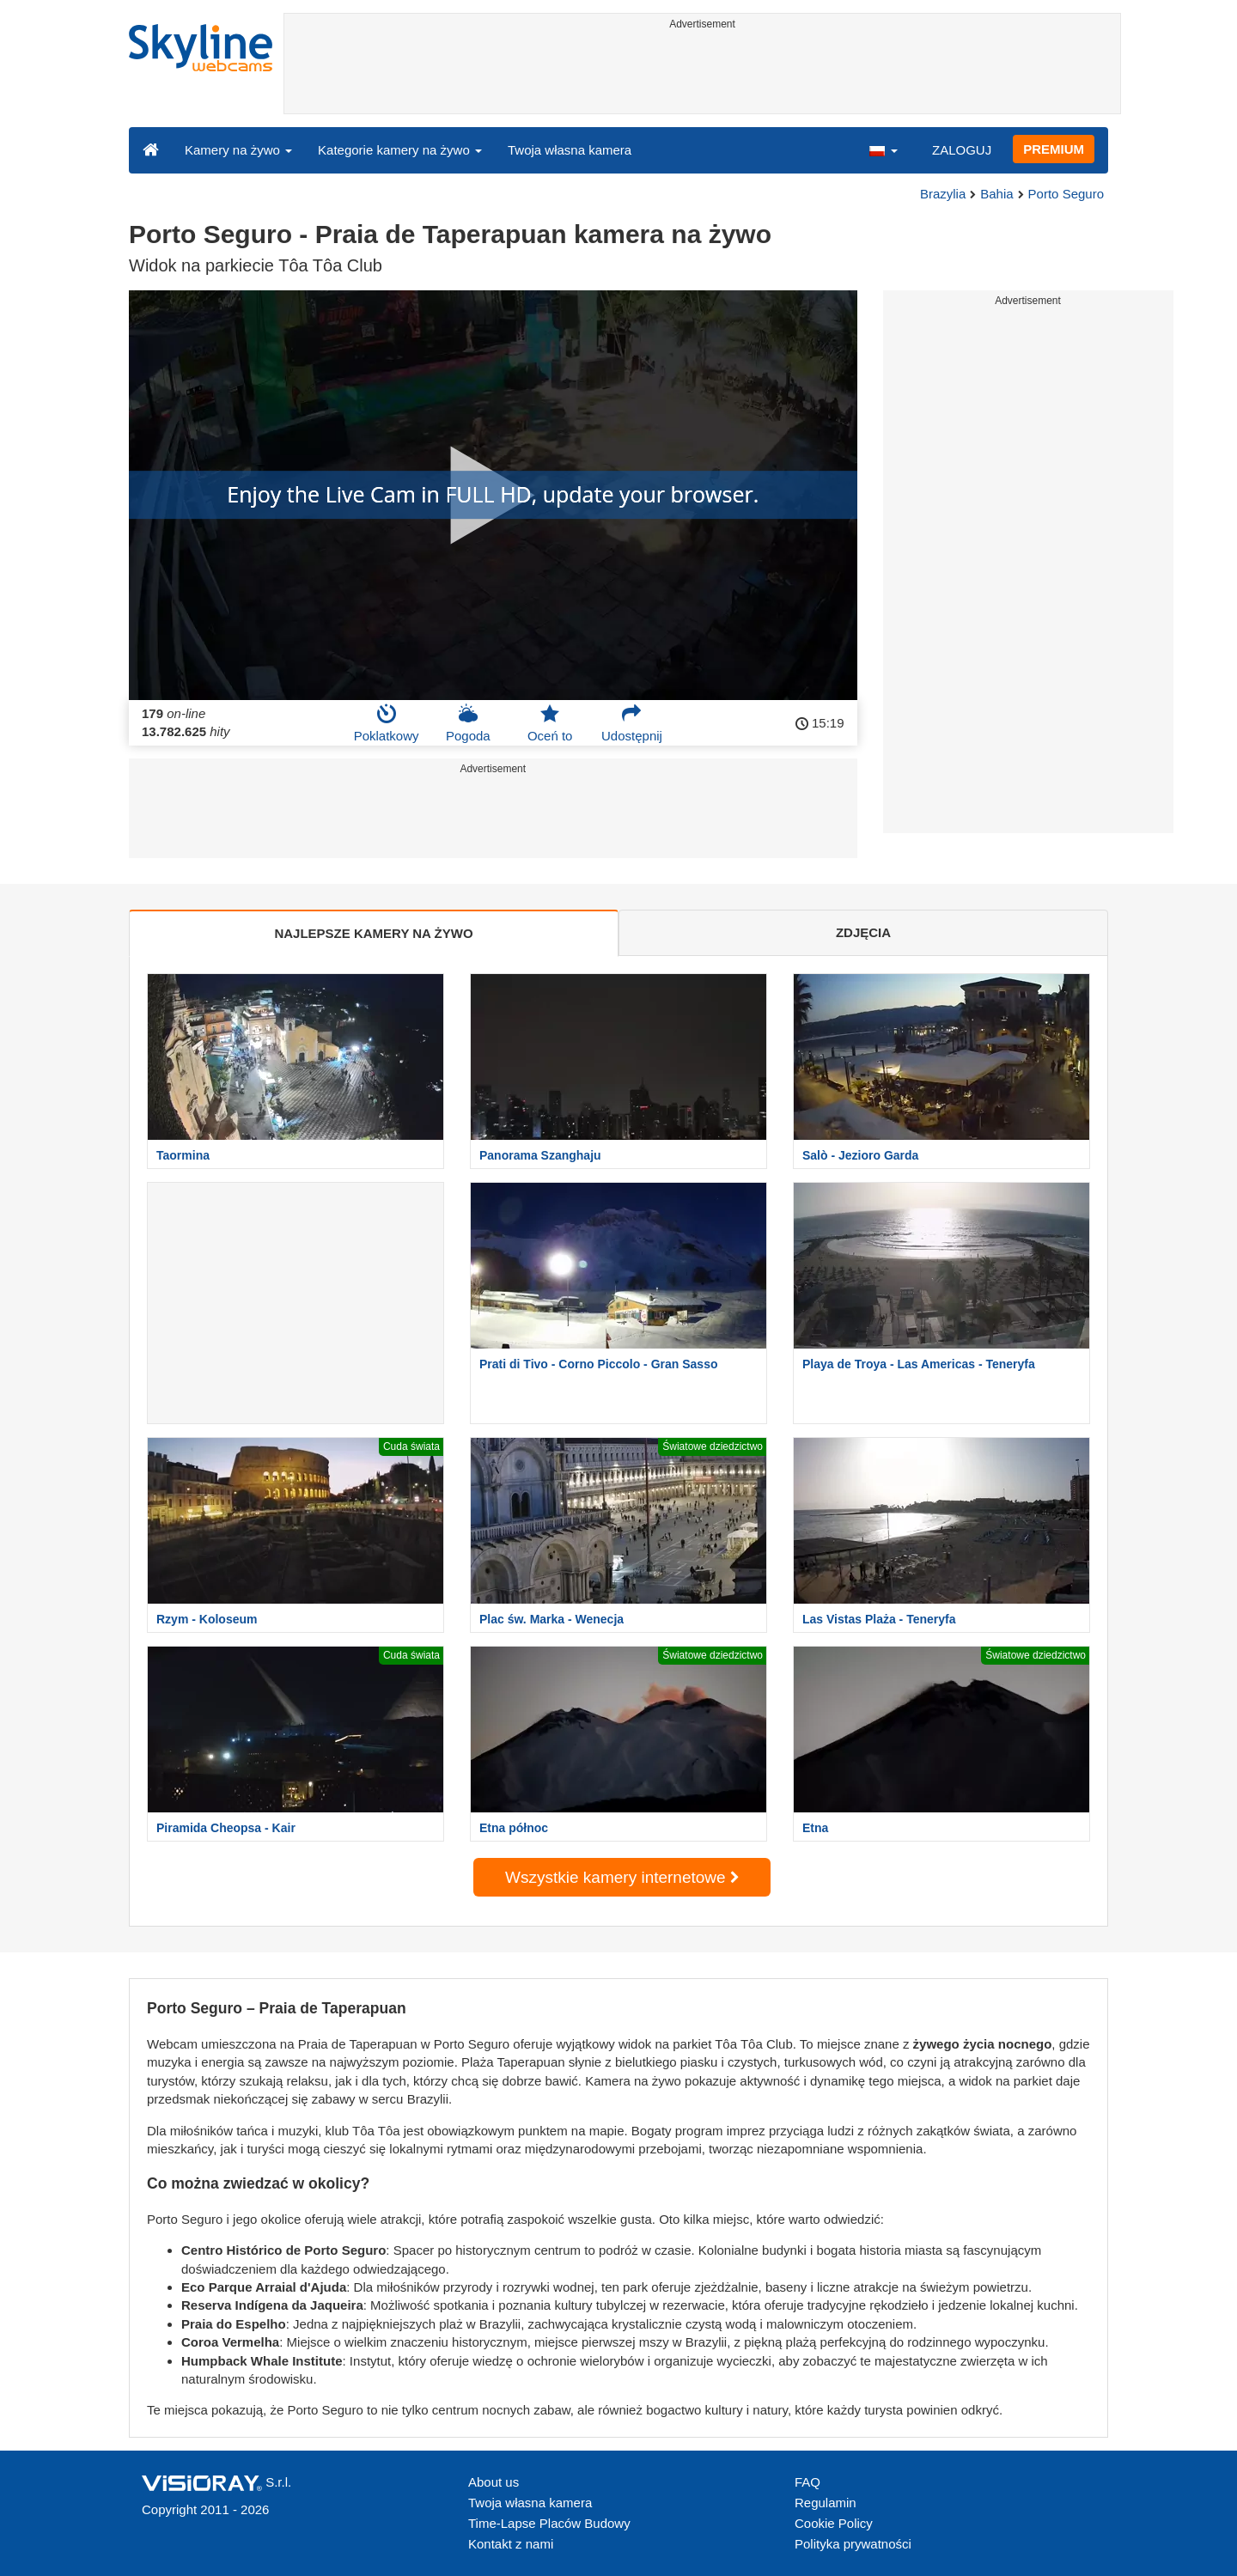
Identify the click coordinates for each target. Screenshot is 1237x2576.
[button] (883, 149)
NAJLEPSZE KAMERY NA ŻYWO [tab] (373, 933)
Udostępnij (631, 723)
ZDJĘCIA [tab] (863, 932)
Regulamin (825, 2502)
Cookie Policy (834, 2523)
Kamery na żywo (238, 150)
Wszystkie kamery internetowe (622, 1877)
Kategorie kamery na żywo (400, 150)
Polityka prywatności (853, 2543)
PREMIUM (1053, 149)
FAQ (807, 2482)
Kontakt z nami (510, 2543)
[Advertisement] (702, 74)
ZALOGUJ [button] (961, 150)
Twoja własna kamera (569, 150)
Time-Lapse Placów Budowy (549, 2523)
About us (493, 2482)
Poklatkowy (386, 723)
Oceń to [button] (550, 723)
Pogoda (468, 723)
